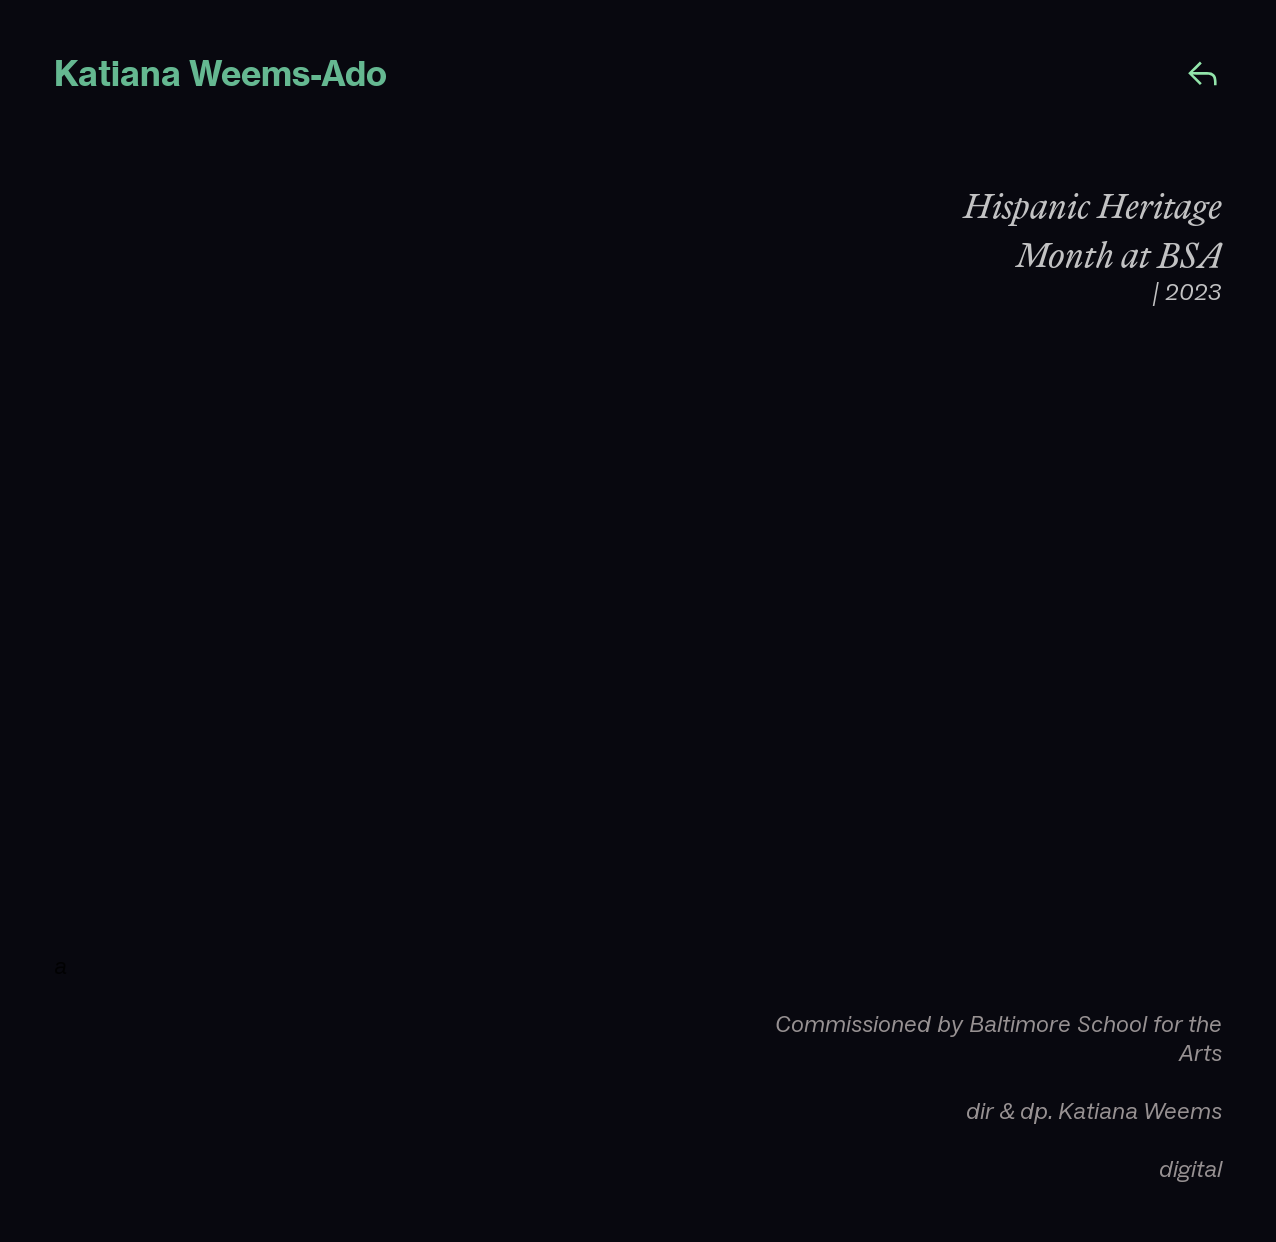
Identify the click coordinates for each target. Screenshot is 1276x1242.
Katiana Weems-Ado (224, 74)
